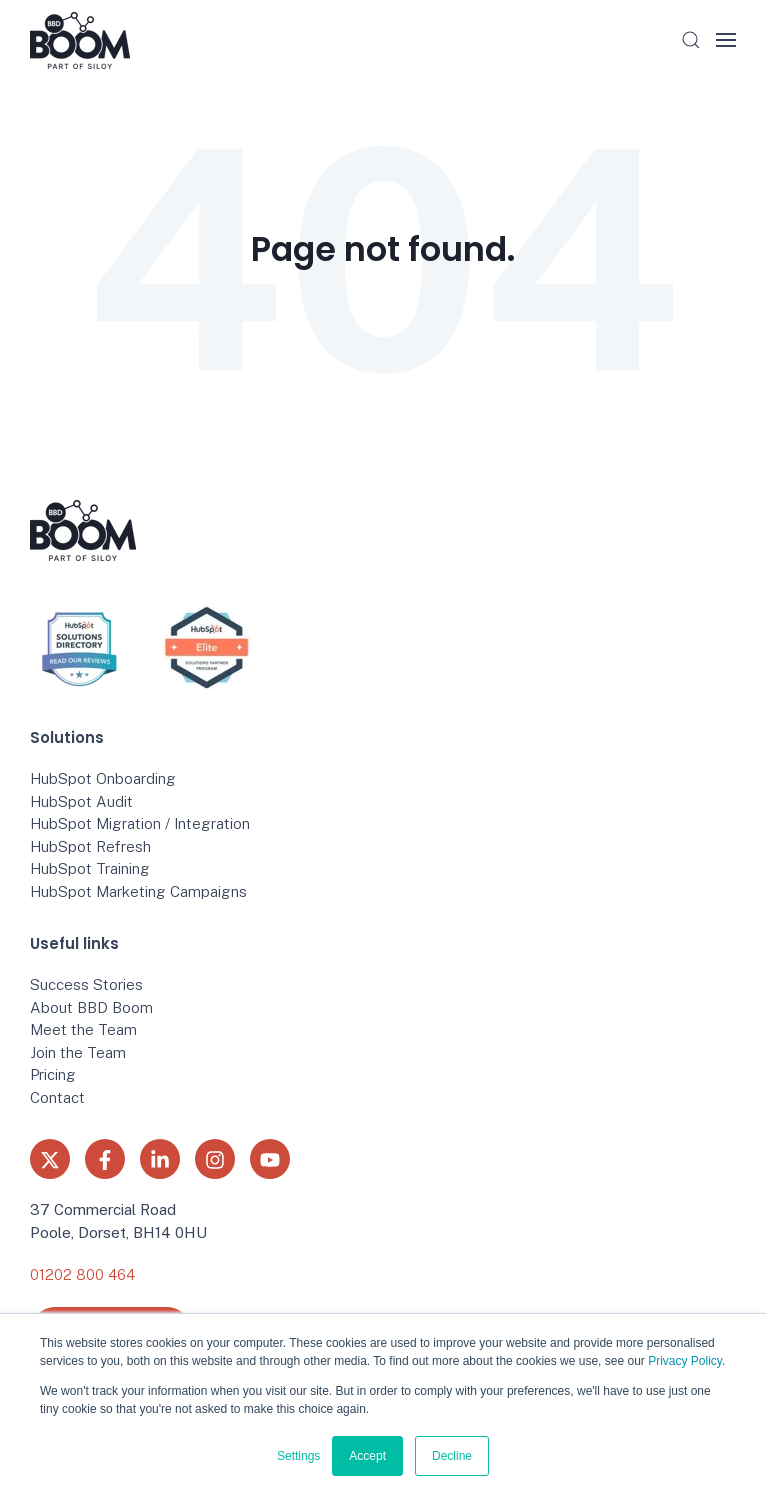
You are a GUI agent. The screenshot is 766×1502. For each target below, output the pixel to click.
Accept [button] (367, 1456)
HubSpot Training (90, 868)
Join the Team (78, 1052)
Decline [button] (452, 1456)
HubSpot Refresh (90, 846)
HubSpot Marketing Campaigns (138, 891)
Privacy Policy (685, 1361)
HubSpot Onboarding (103, 778)
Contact (57, 1097)
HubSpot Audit (81, 801)
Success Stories (86, 984)
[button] (691, 40)
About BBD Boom (91, 1007)
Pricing (53, 1074)
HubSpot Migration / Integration (140, 823)
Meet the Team (83, 1029)
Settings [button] (298, 1456)
